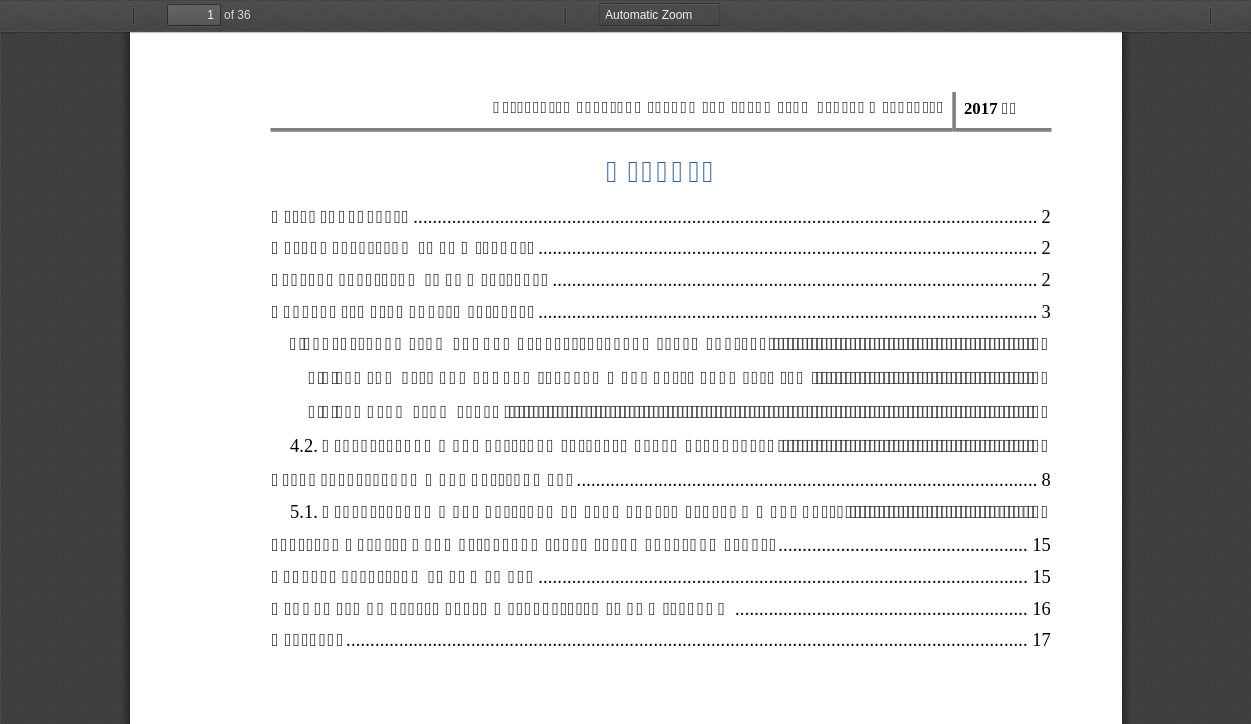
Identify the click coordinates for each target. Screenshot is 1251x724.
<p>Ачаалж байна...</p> (625, 362)
